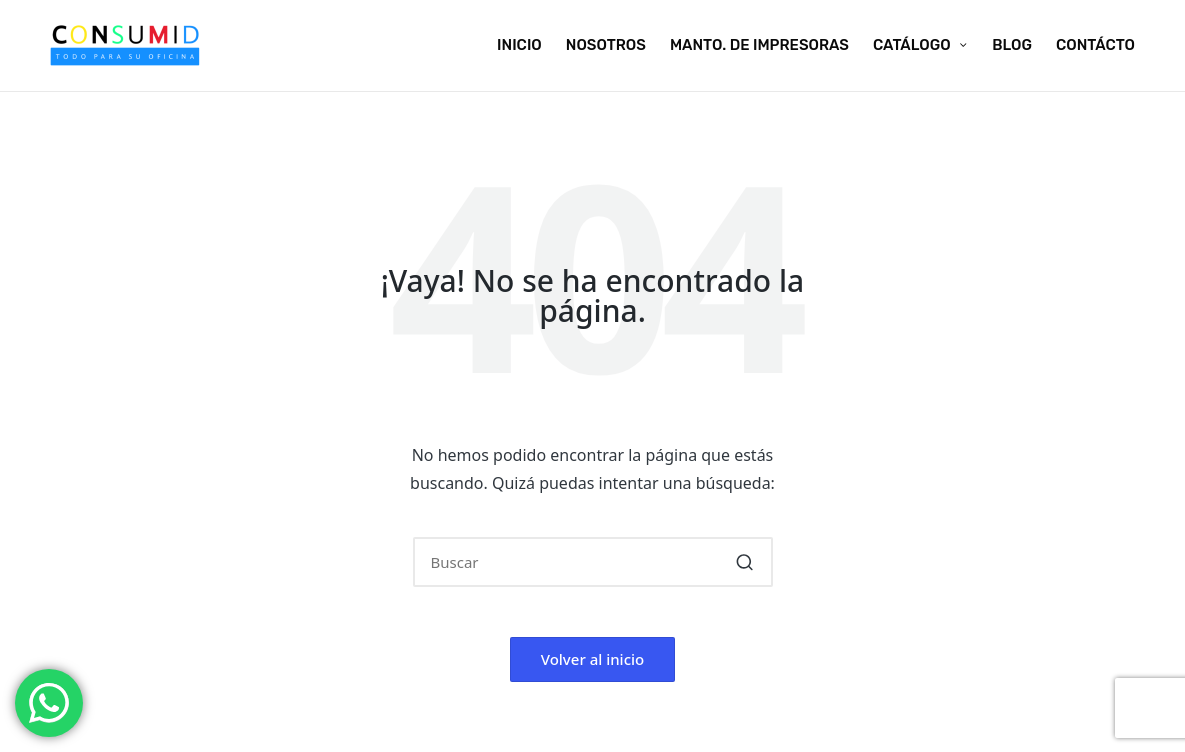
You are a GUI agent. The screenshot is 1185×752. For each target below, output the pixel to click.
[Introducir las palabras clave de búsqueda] (593, 562)
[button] (745, 562)
